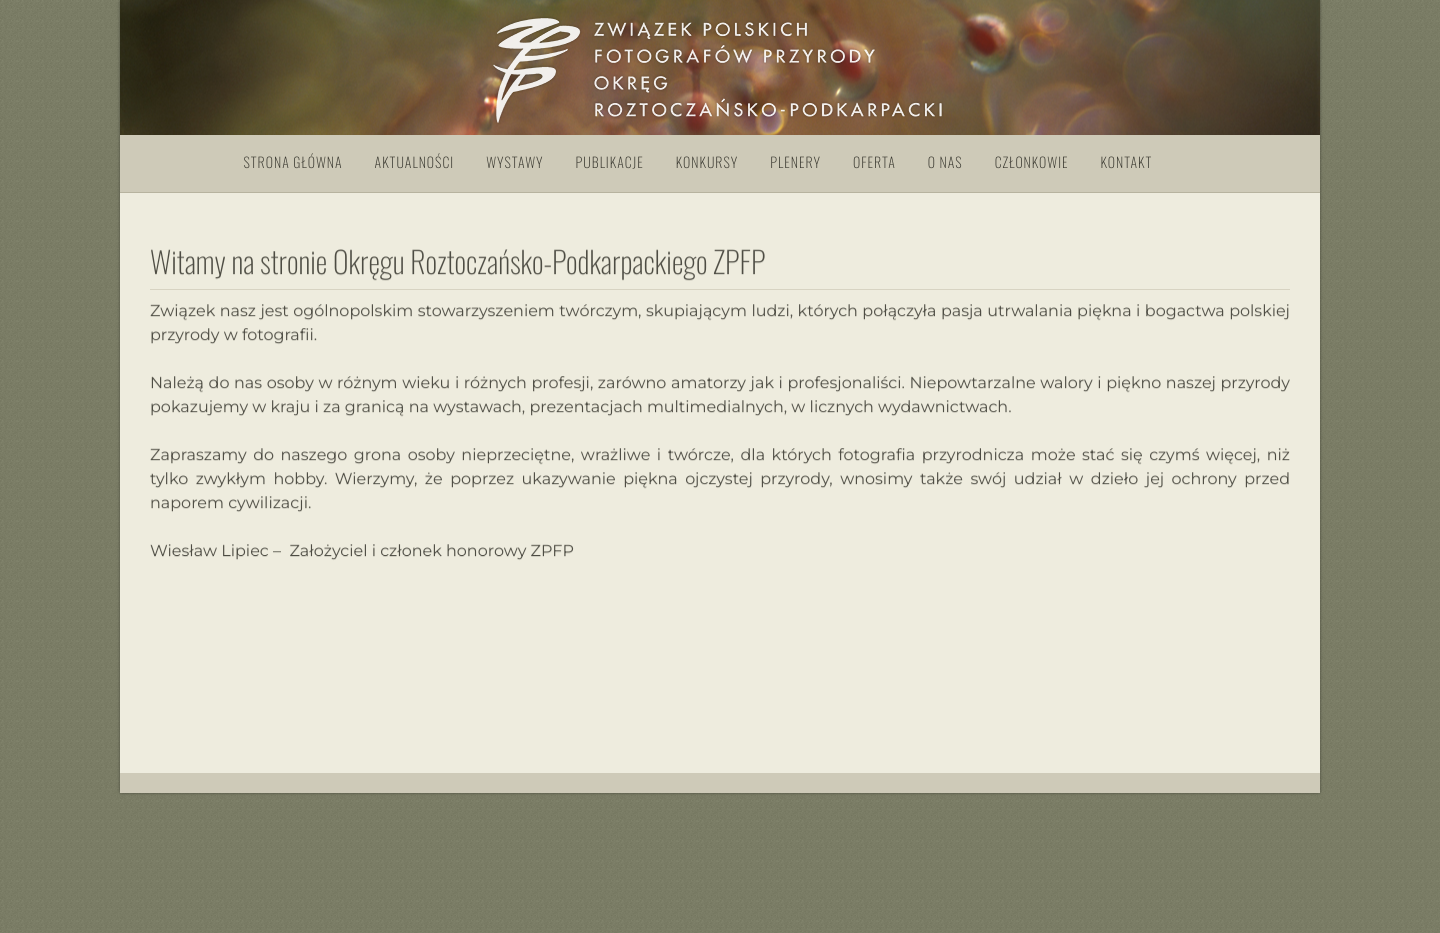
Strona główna (293, 162)
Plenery (795, 162)
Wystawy (514, 162)
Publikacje (610, 162)
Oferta (874, 162)
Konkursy (707, 162)
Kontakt (1127, 162)
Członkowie (1032, 162)
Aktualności (415, 162)
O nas (945, 162)
